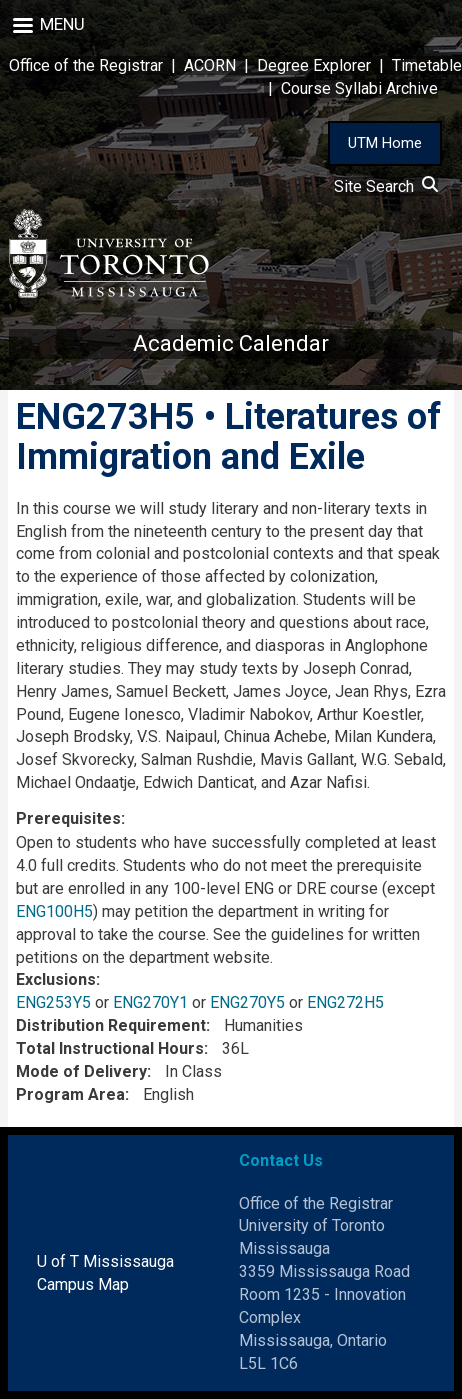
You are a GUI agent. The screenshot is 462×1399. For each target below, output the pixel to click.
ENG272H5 (345, 1002)
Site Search (386, 186)
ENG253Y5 (53, 1002)
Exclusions (56, 979)
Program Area (70, 1094)
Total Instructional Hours (110, 1048)
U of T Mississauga (105, 1261)
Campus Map (83, 1284)
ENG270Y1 (150, 1002)
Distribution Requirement (111, 1025)
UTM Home (385, 143)
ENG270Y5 (247, 1002)
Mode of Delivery (81, 1071)
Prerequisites (68, 818)
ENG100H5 (54, 911)
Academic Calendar (231, 343)
